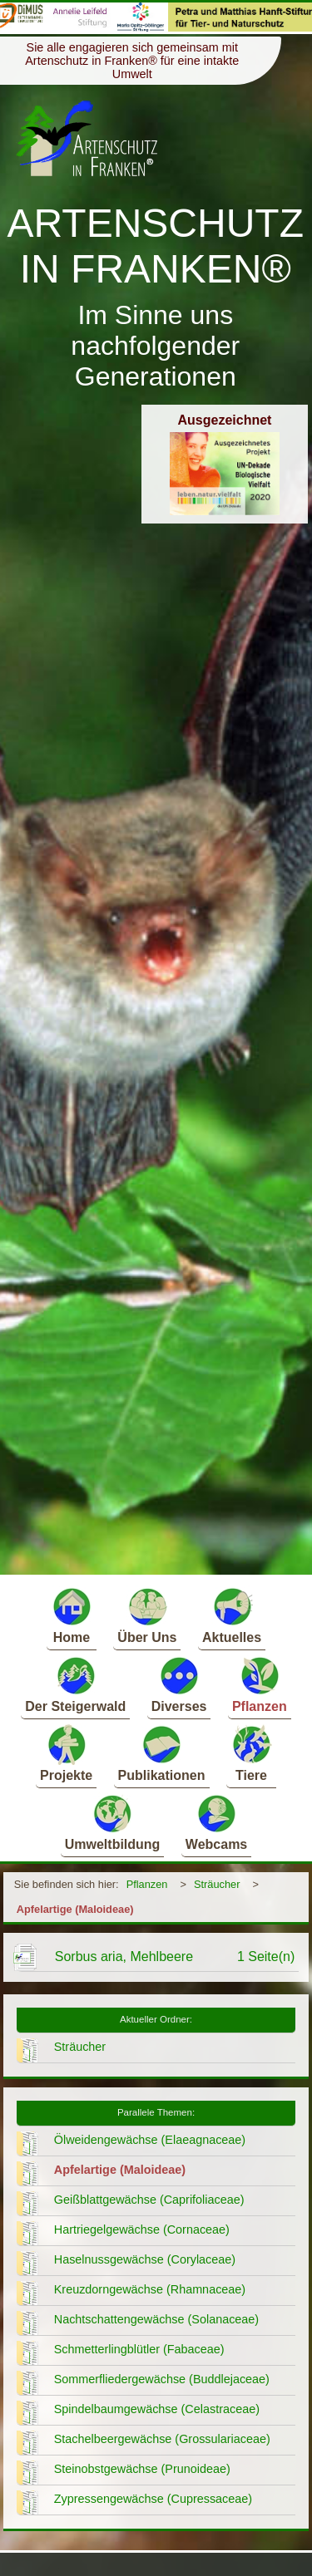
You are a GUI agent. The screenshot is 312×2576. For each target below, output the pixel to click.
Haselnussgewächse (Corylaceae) (144, 2259)
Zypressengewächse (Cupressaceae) (153, 2498)
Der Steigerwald (75, 1683)
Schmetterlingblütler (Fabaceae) (139, 2349)
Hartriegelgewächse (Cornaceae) (142, 2229)
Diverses (179, 1683)
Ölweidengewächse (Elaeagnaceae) (149, 2139)
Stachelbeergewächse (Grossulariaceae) (162, 2439)
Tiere (251, 1752)
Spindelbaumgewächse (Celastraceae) (157, 2409)
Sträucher (217, 1884)
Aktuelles (231, 1614)
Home (71, 1614)
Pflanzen (259, 1683)
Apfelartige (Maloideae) (75, 1909)
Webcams (216, 1821)
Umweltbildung (113, 1821)
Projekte (66, 1752)
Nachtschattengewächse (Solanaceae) (156, 2319)
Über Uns (146, 1614)
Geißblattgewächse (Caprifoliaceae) (149, 2199)
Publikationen (162, 1752)
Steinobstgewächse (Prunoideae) (142, 2468)
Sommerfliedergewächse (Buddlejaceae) (162, 2379)
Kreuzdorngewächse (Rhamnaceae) (149, 2289)
